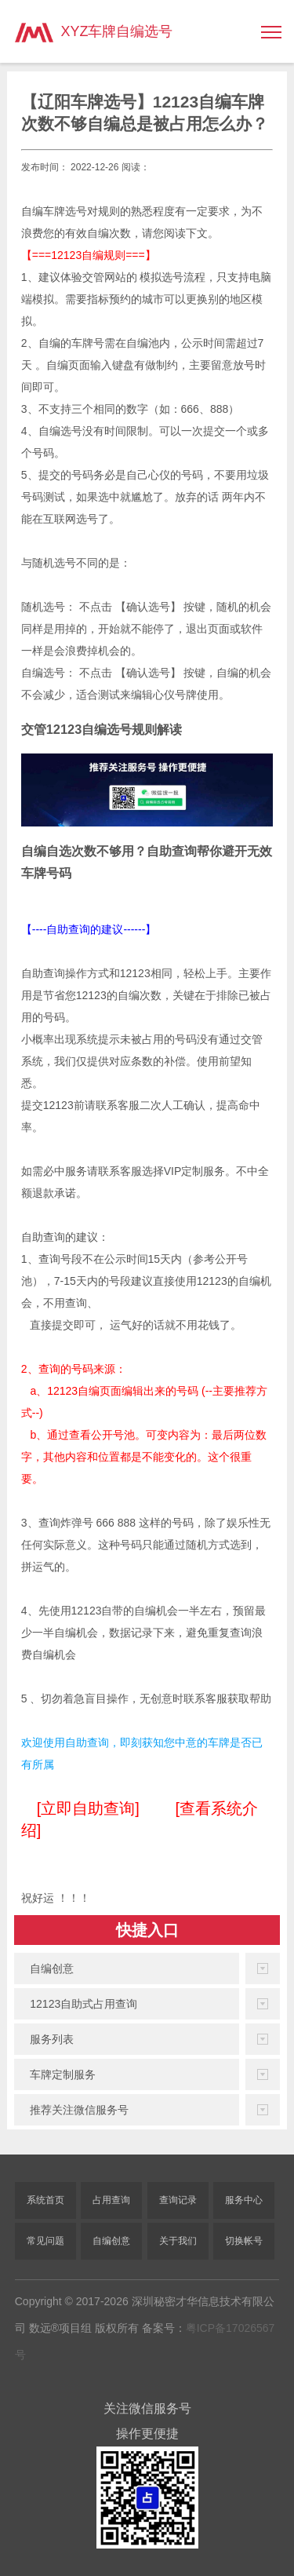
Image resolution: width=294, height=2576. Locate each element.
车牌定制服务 (63, 2074)
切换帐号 (244, 2240)
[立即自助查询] (88, 1808)
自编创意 (52, 1968)
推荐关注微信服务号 (79, 2109)
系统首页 (45, 2200)
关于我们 (178, 2240)
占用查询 (111, 2200)
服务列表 (52, 2039)
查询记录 (178, 2200)
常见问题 (45, 2240)
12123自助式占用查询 (83, 2004)
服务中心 (244, 2200)
